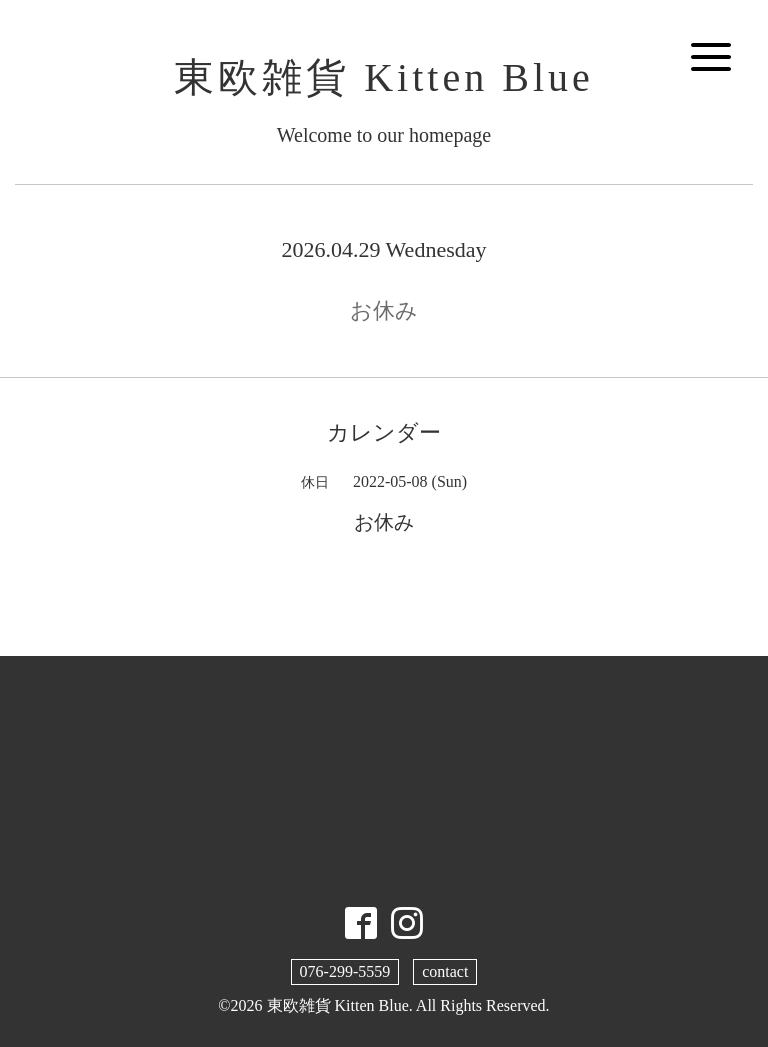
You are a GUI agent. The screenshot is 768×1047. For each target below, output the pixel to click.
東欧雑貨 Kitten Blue (384, 77)
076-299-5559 (345, 971)
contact (445, 971)
